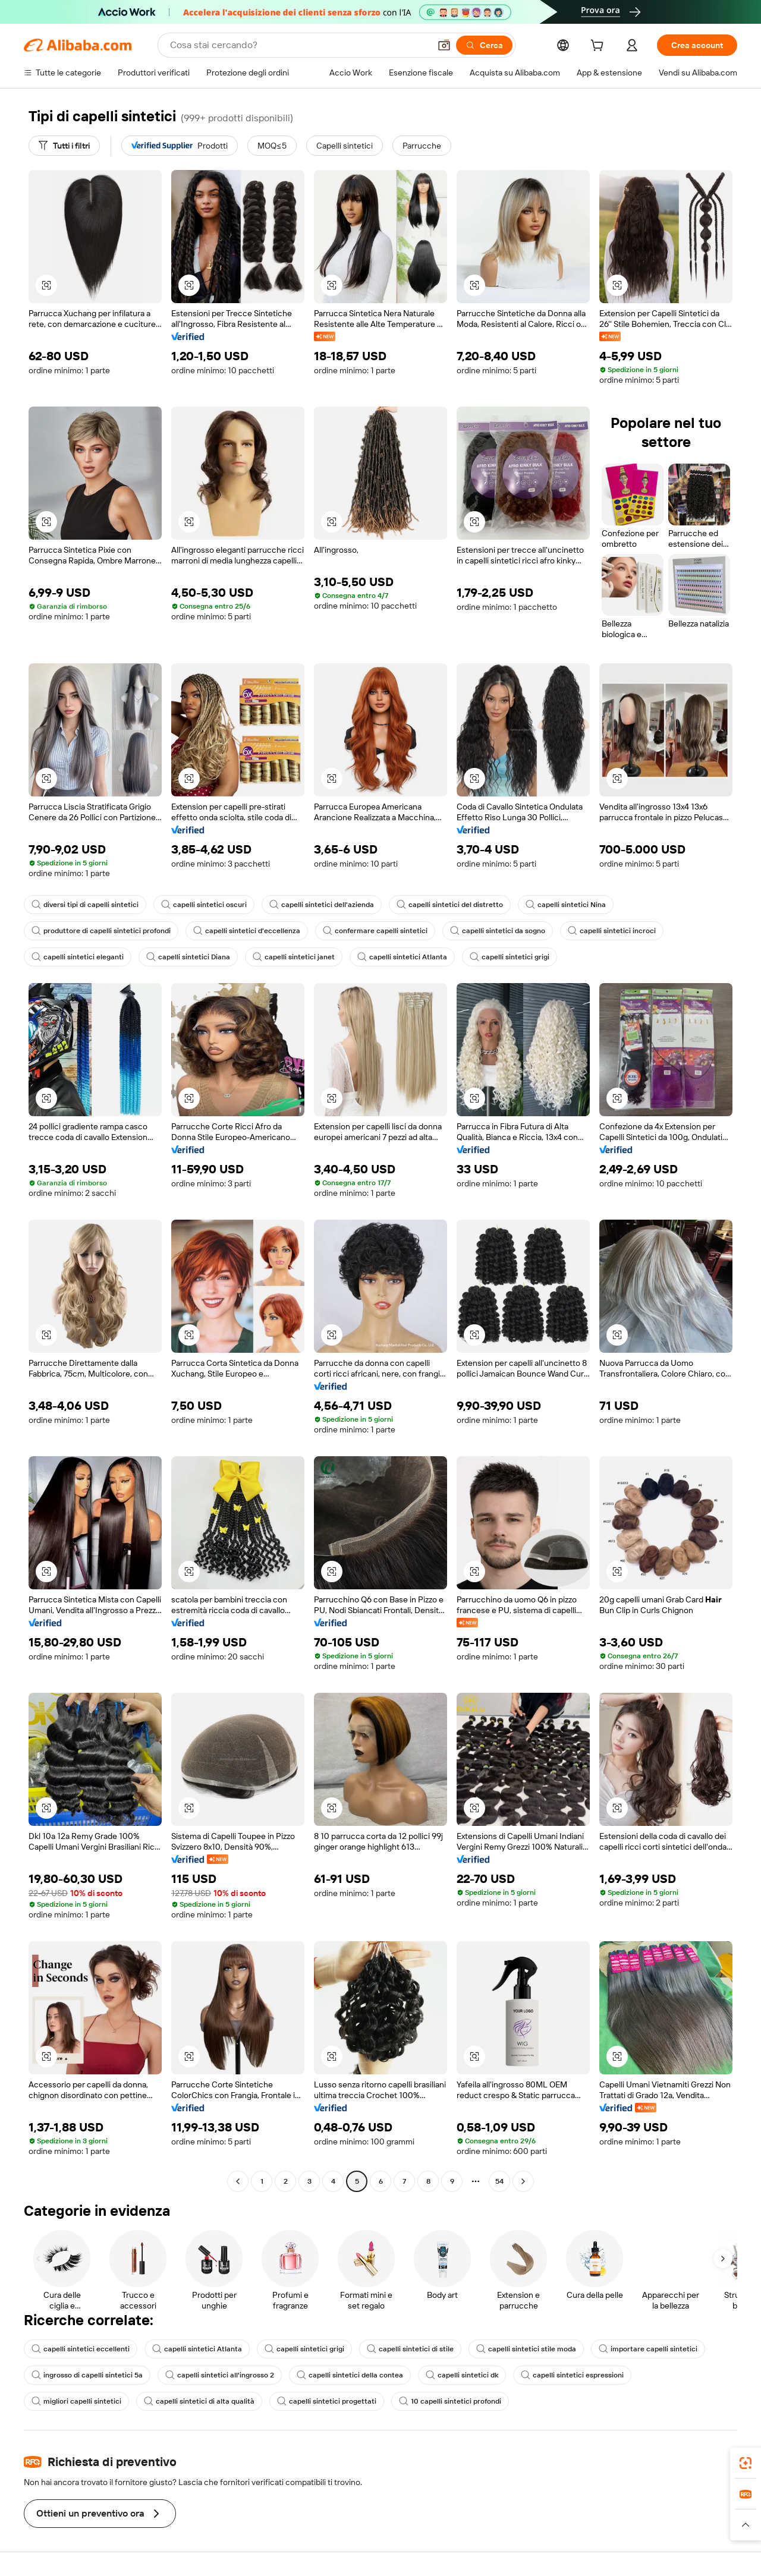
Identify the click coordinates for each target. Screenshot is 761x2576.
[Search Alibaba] (298, 45)
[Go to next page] (523, 2181)
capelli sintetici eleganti (78, 957)
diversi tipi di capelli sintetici (85, 904)
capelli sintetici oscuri (204, 904)
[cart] (599, 47)
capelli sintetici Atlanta (402, 957)
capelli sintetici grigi (509, 957)
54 (499, 2181)
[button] (444, 45)
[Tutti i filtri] (64, 146)
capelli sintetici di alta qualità (199, 2401)
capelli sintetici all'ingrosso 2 (219, 2375)
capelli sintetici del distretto (450, 904)
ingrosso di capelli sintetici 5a (87, 2375)
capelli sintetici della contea (350, 2375)
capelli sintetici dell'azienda (321, 904)
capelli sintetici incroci (612, 931)
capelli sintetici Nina (566, 904)
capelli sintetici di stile (410, 2349)
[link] (745, 2463)
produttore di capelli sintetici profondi (101, 931)
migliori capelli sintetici (76, 2401)
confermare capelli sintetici (375, 931)
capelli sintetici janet (294, 957)
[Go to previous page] (238, 2181)
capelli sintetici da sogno (497, 931)
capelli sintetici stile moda (526, 2349)
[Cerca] (484, 45)
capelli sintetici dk (462, 2375)
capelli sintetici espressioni (572, 2375)
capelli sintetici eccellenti (81, 2349)
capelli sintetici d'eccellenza (246, 931)
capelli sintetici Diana (188, 957)
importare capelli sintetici (648, 2349)
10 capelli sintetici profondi (450, 2401)
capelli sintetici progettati (326, 2401)
